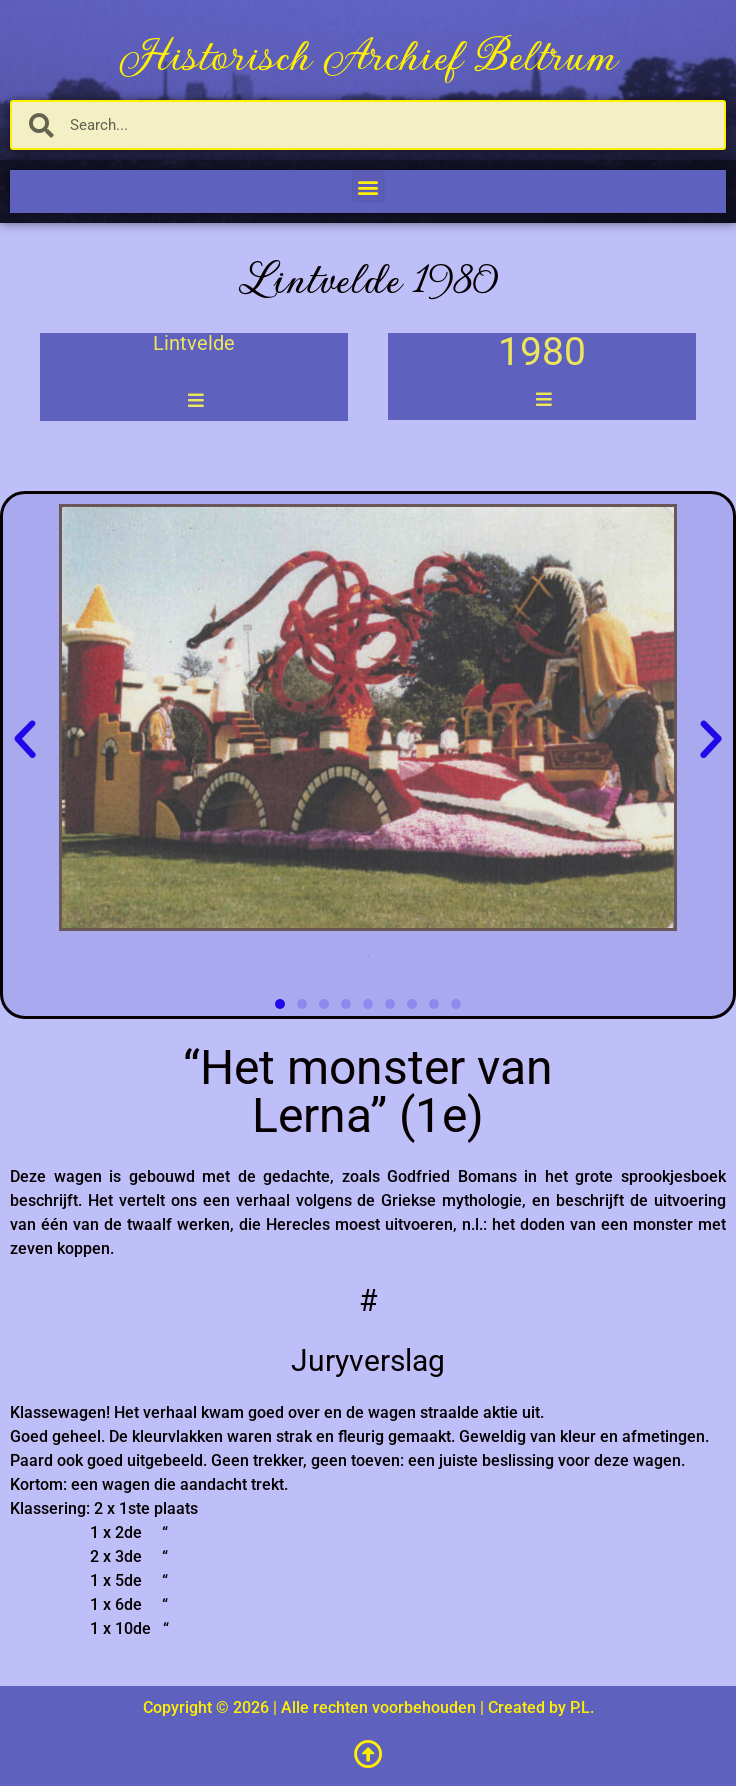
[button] (368, 186)
